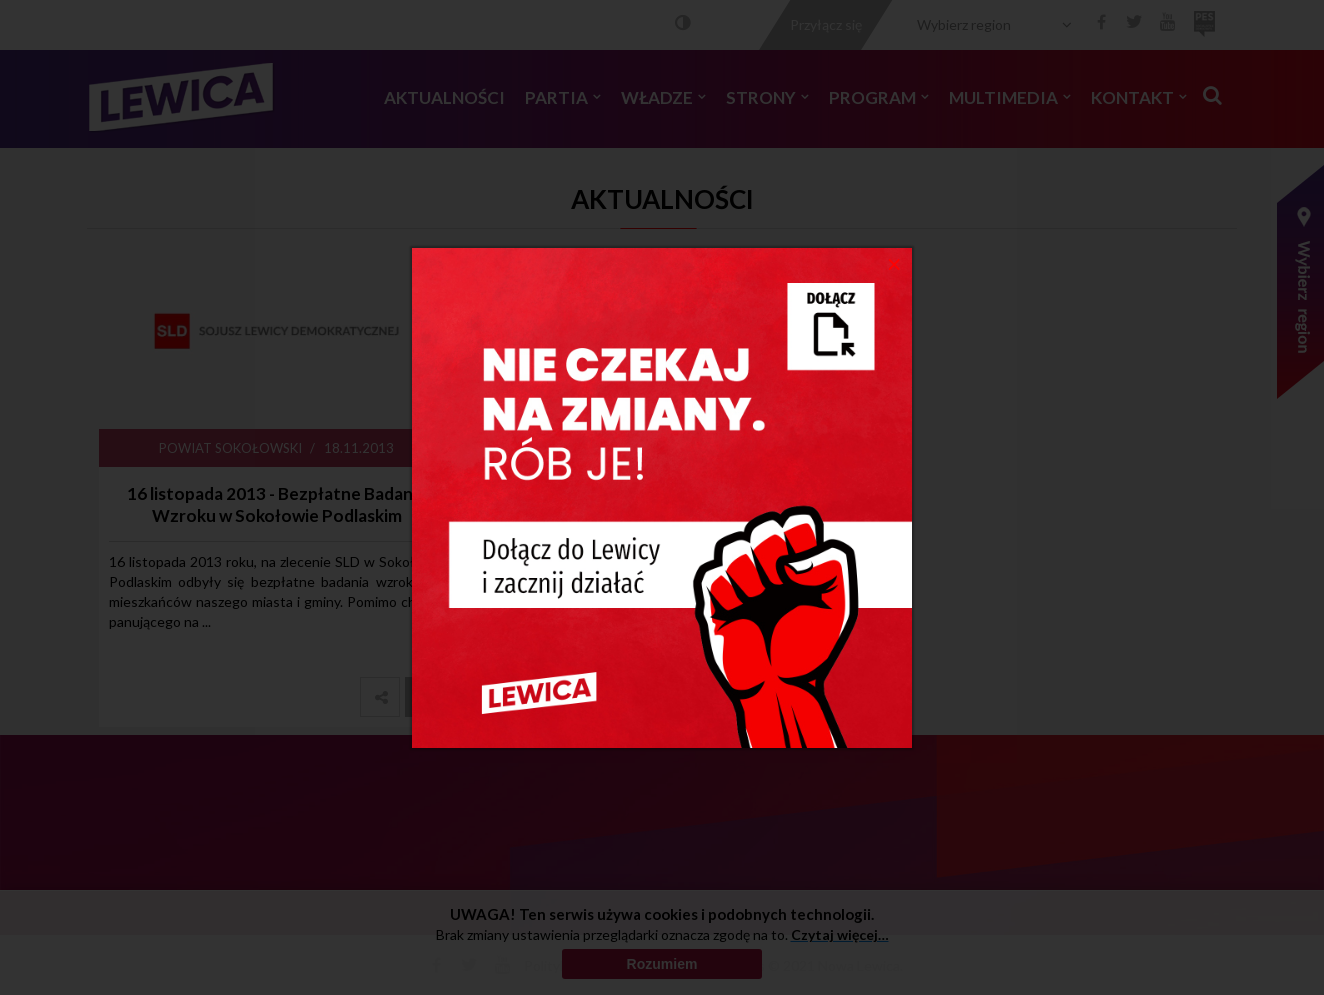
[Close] (894, 263)
